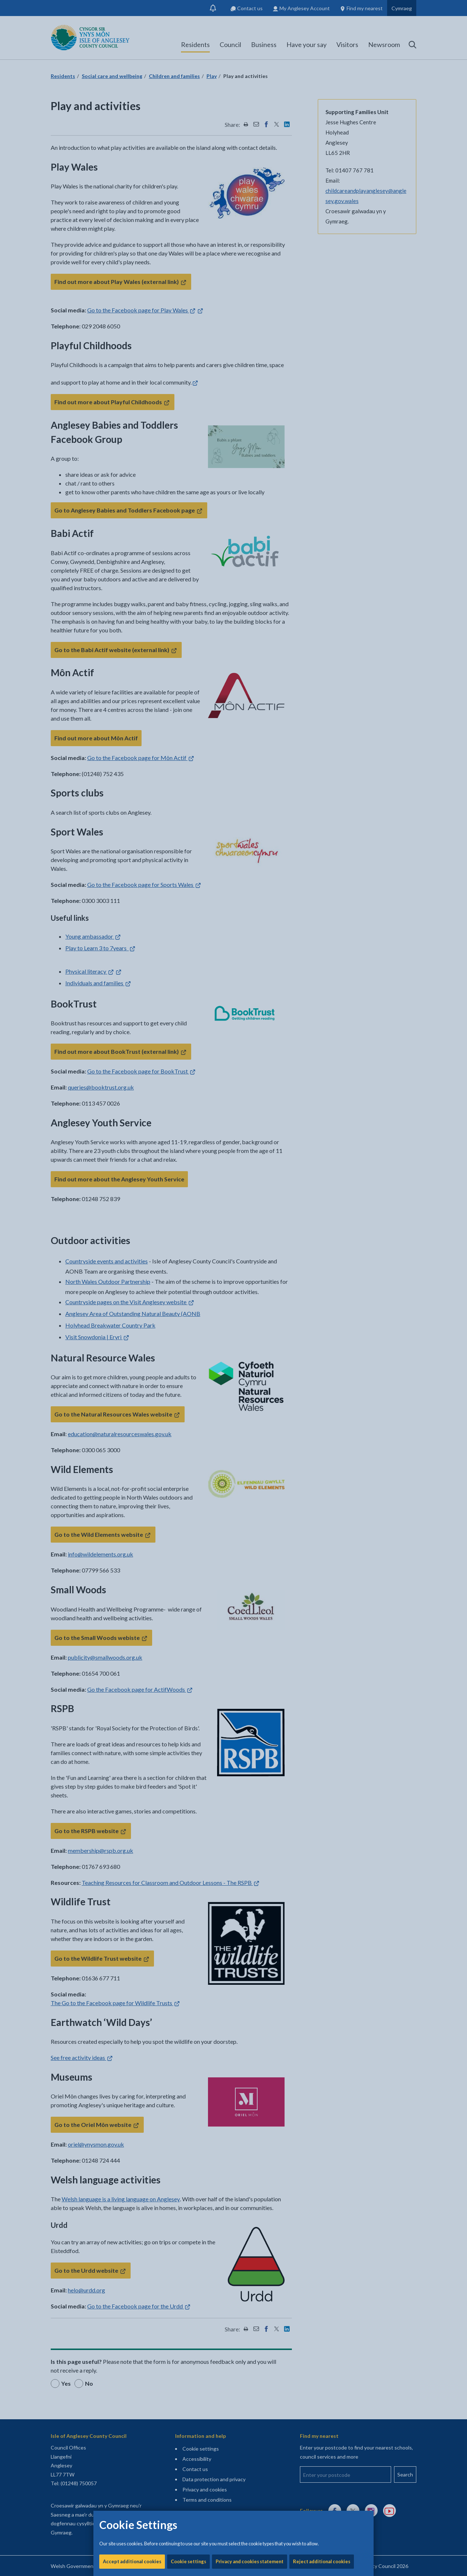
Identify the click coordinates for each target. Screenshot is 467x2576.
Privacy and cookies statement (249, 248)
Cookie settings (188, 248)
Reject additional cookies (321, 248)
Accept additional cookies (132, 248)
